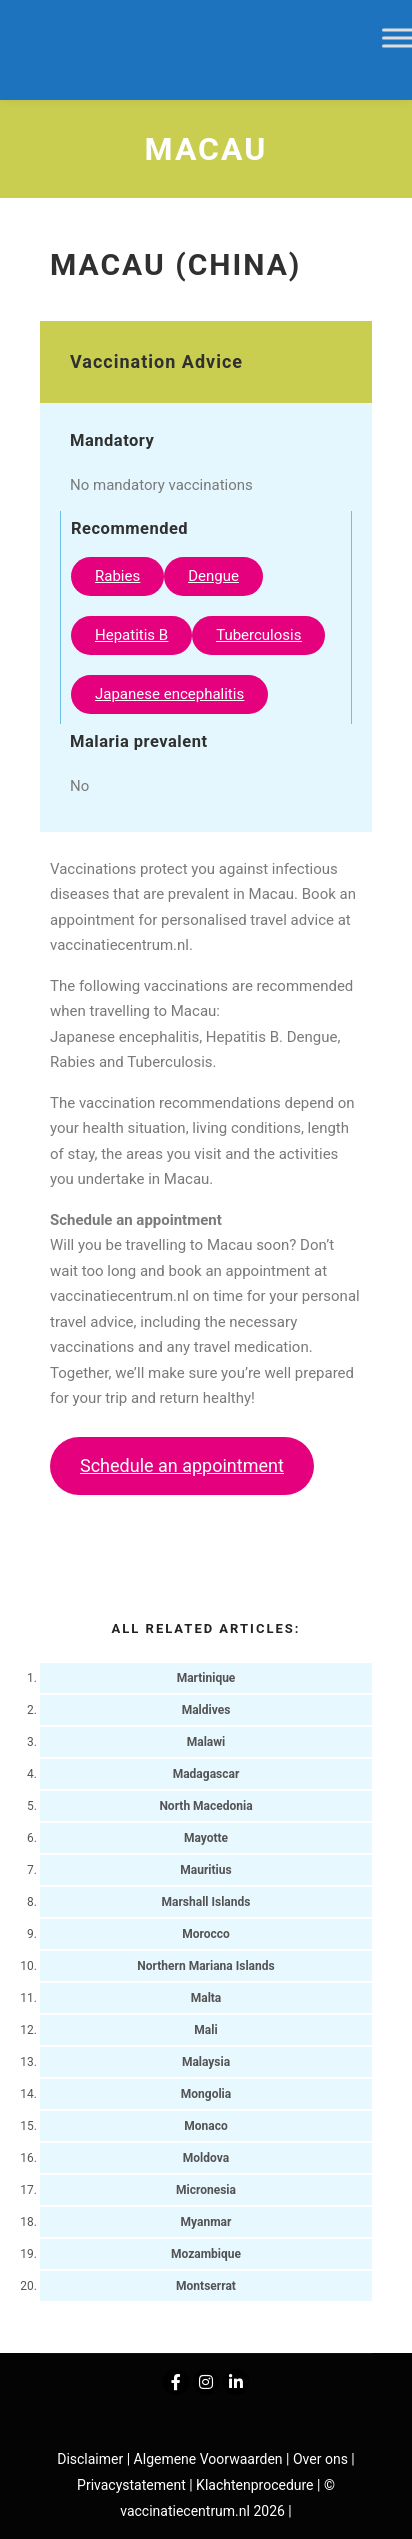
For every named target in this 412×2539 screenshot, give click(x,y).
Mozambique (206, 2254)
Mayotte (206, 1838)
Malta (206, 1998)
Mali (205, 2030)
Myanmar (206, 2222)
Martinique (206, 1678)
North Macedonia (205, 1806)
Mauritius (205, 1870)
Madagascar (206, 1774)
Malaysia (206, 2062)
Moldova (206, 2158)
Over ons (322, 2459)
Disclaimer (90, 2459)
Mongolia (206, 2094)
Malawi (206, 1742)
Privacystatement (133, 2485)
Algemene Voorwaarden (208, 2459)
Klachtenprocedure (254, 2485)
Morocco (206, 1934)
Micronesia (206, 2190)
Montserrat (206, 2286)
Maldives (206, 1710)
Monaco (205, 2126)
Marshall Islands (206, 1902)
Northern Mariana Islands (205, 1966)
